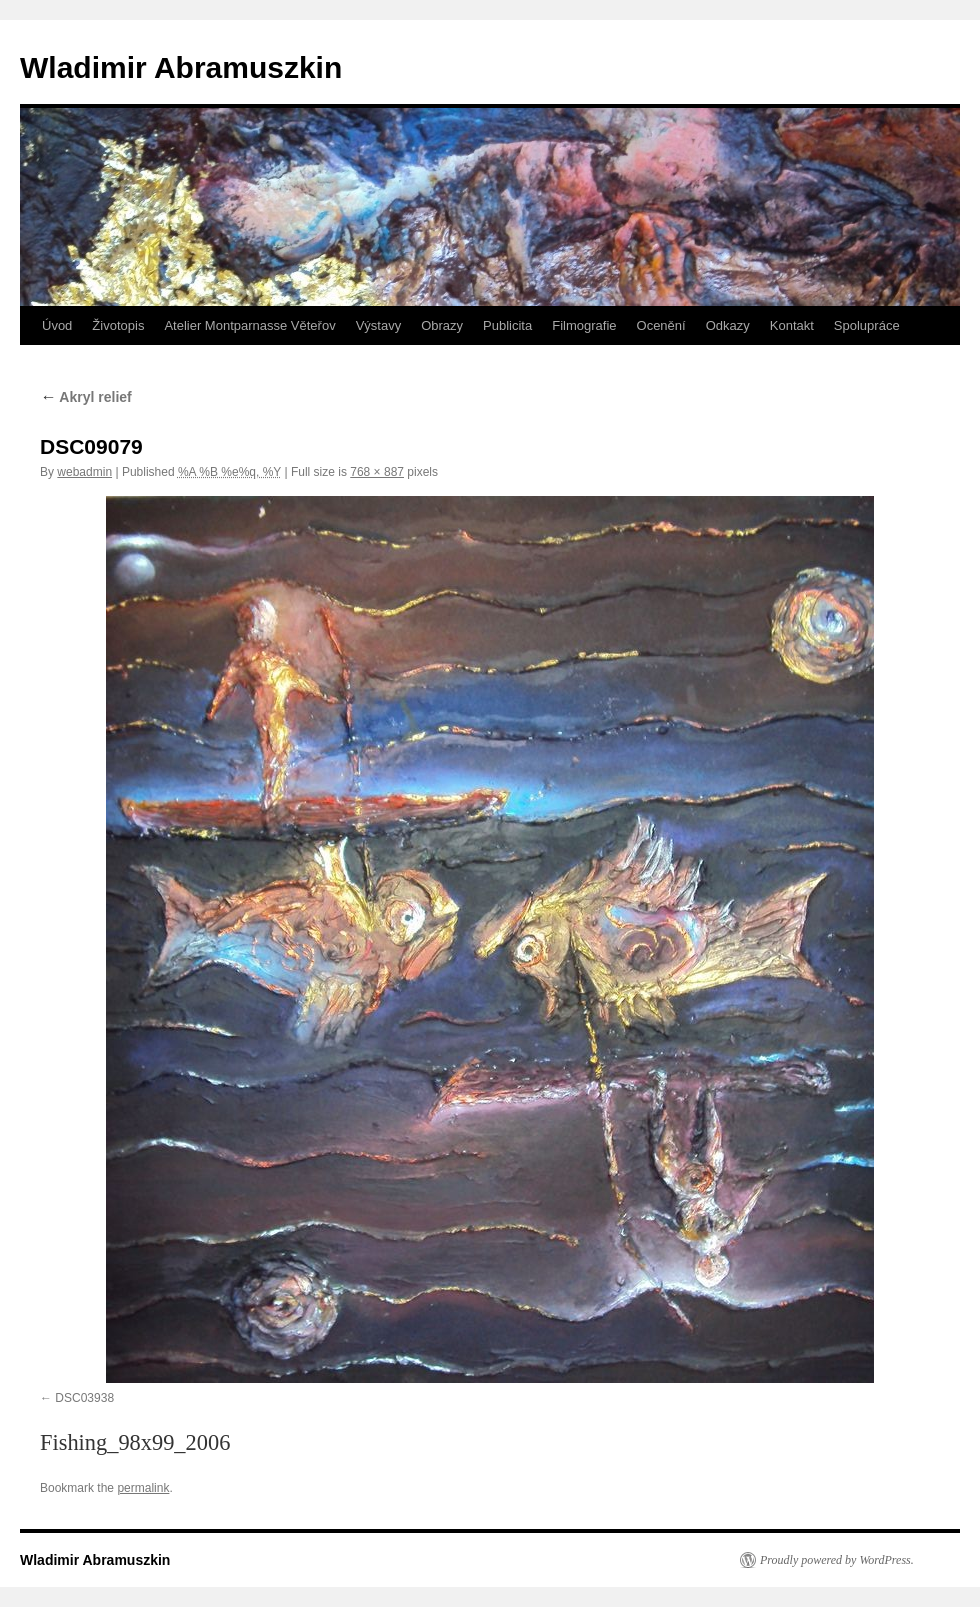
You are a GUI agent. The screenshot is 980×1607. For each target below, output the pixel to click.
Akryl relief (86, 397)
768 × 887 (377, 472)
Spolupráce (867, 325)
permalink (143, 1488)
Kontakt (792, 325)
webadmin (84, 472)
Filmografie (584, 325)
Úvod (57, 325)
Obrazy (442, 325)
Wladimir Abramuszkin (181, 67)
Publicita (507, 325)
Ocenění (661, 325)
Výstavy (379, 325)
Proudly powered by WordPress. (837, 1560)
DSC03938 (84, 1398)
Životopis (118, 325)
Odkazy (728, 325)
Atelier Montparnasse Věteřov (249, 325)
